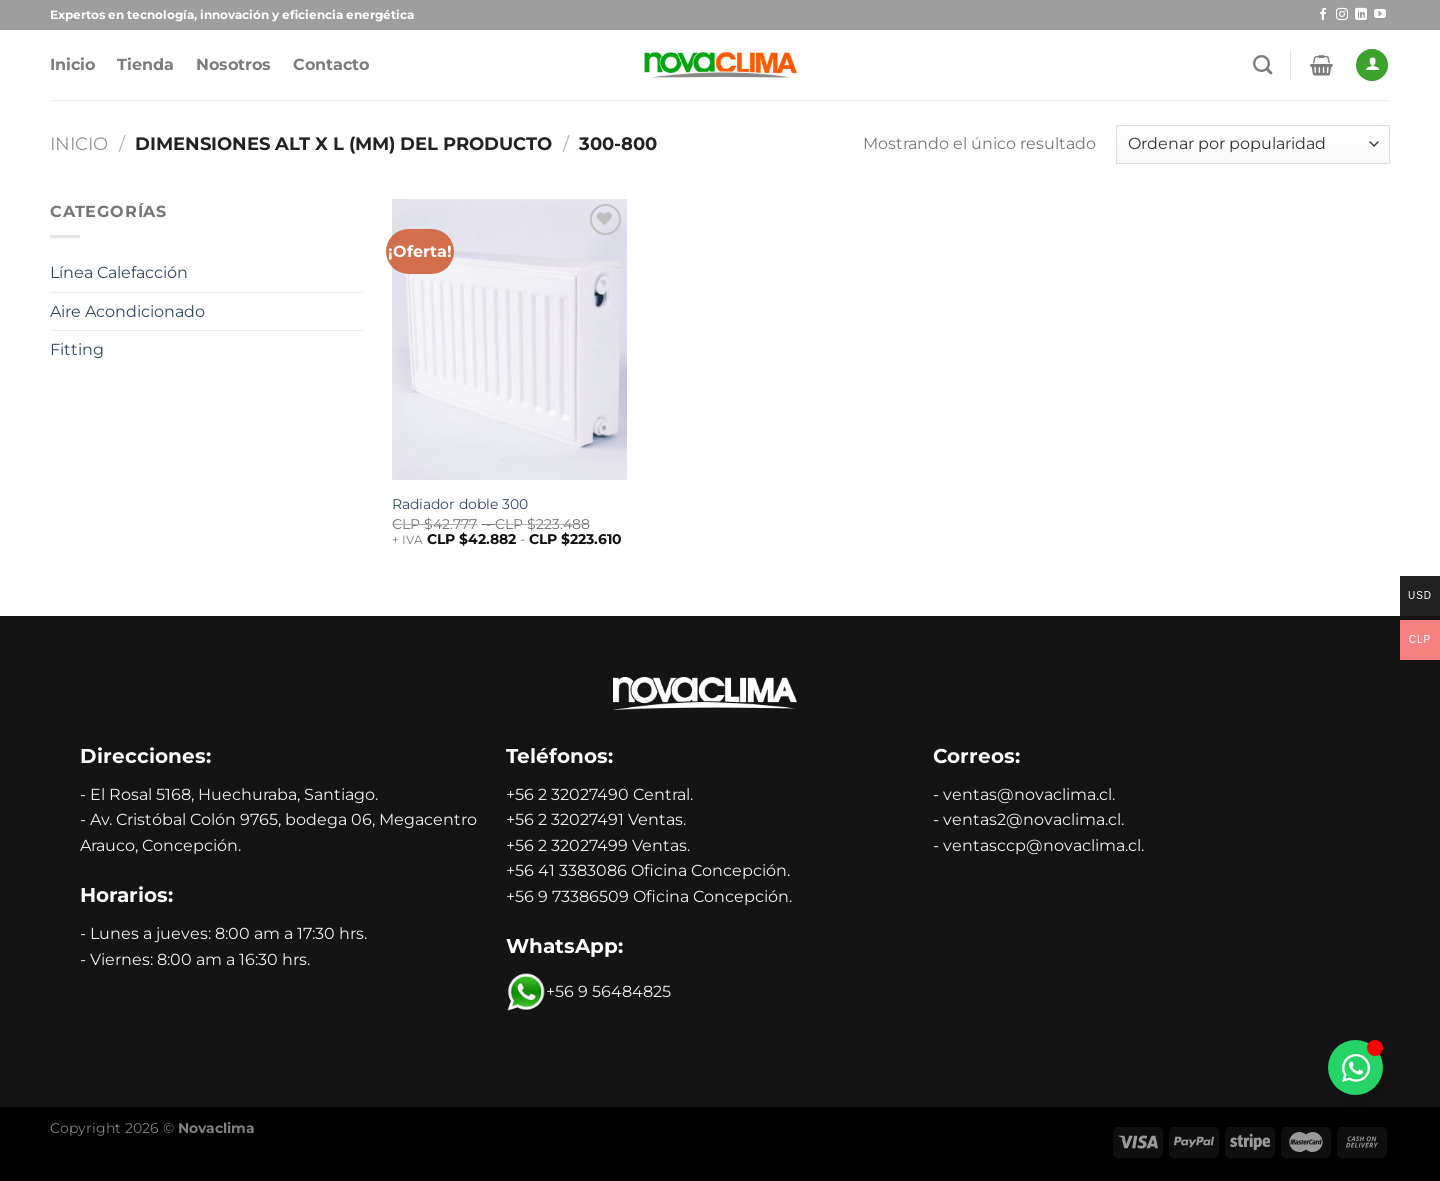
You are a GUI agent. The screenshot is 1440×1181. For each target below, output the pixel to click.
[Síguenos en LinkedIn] (1361, 15)
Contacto (331, 64)
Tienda (145, 64)
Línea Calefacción (119, 272)
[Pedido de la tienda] (1253, 144)
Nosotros (233, 64)
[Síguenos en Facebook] (1323, 15)
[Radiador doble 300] (509, 339)
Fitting (77, 349)
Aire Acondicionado (127, 311)
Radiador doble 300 (460, 504)
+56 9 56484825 (588, 991)
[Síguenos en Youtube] (1380, 15)
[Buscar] (1262, 64)
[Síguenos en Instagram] (1342, 15)
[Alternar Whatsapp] (1355, 1067)
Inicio (72, 64)
